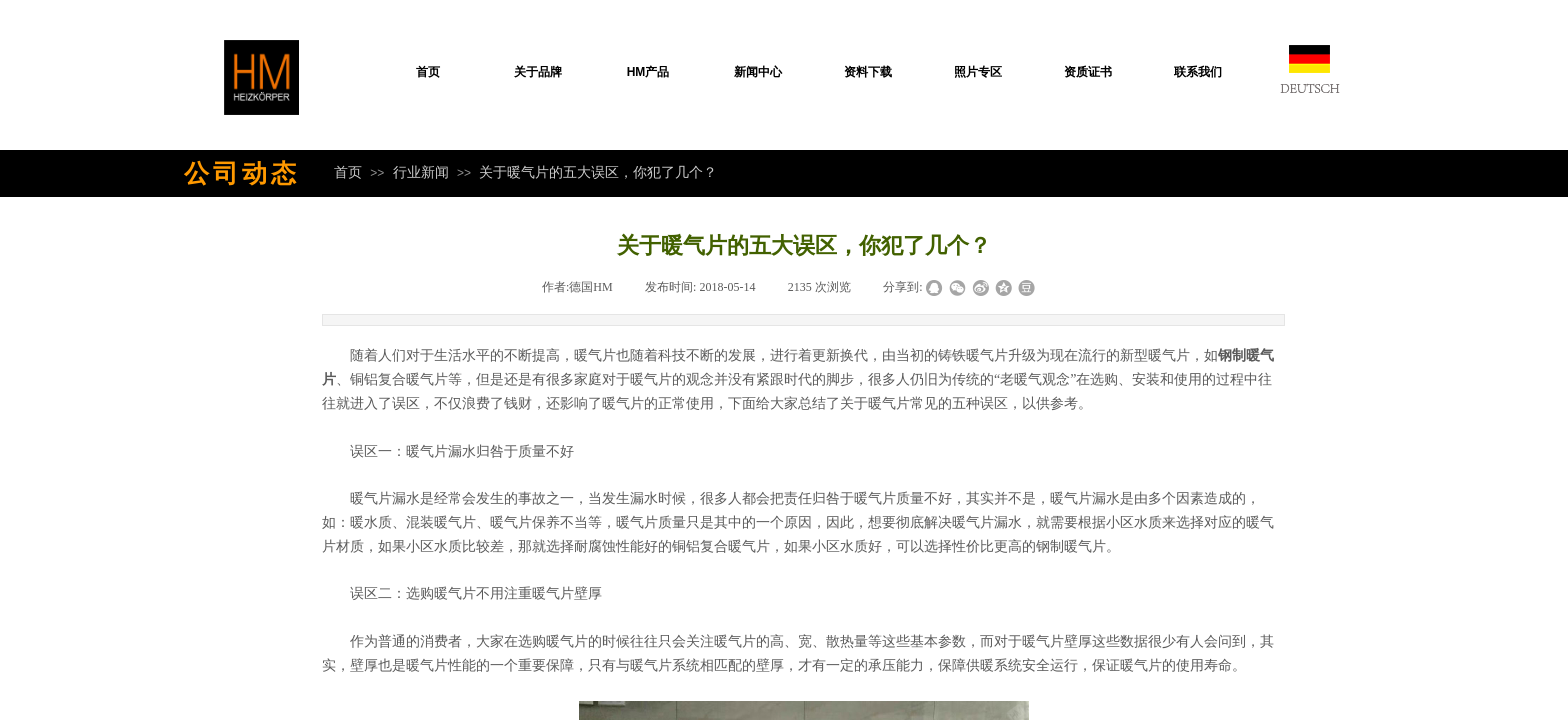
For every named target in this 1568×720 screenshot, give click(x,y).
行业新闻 (421, 172)
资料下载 (868, 72)
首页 (428, 72)
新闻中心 (758, 72)
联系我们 (1198, 72)
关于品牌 (538, 72)
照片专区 (978, 72)
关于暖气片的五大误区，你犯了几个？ (598, 172)
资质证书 (1088, 72)
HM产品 (648, 72)
